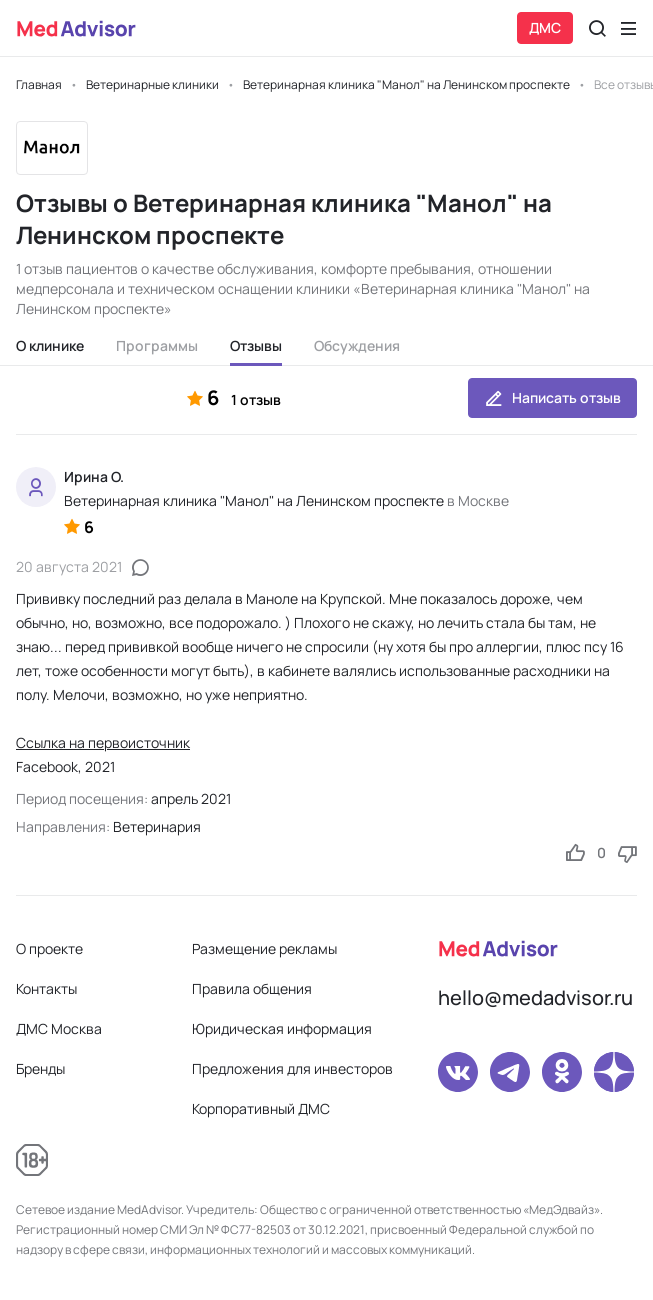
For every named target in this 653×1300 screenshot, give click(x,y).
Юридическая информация (282, 1028)
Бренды (40, 1068)
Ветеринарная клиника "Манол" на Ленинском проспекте (254, 500)
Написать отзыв (552, 398)
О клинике (50, 345)
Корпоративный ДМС (261, 1108)
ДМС (545, 27)
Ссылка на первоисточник (103, 742)
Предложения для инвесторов (292, 1068)
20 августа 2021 (69, 566)
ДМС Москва (59, 1028)
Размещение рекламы (264, 948)
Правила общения (252, 988)
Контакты (46, 988)
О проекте (49, 948)
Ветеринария (157, 826)
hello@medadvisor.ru (535, 997)
